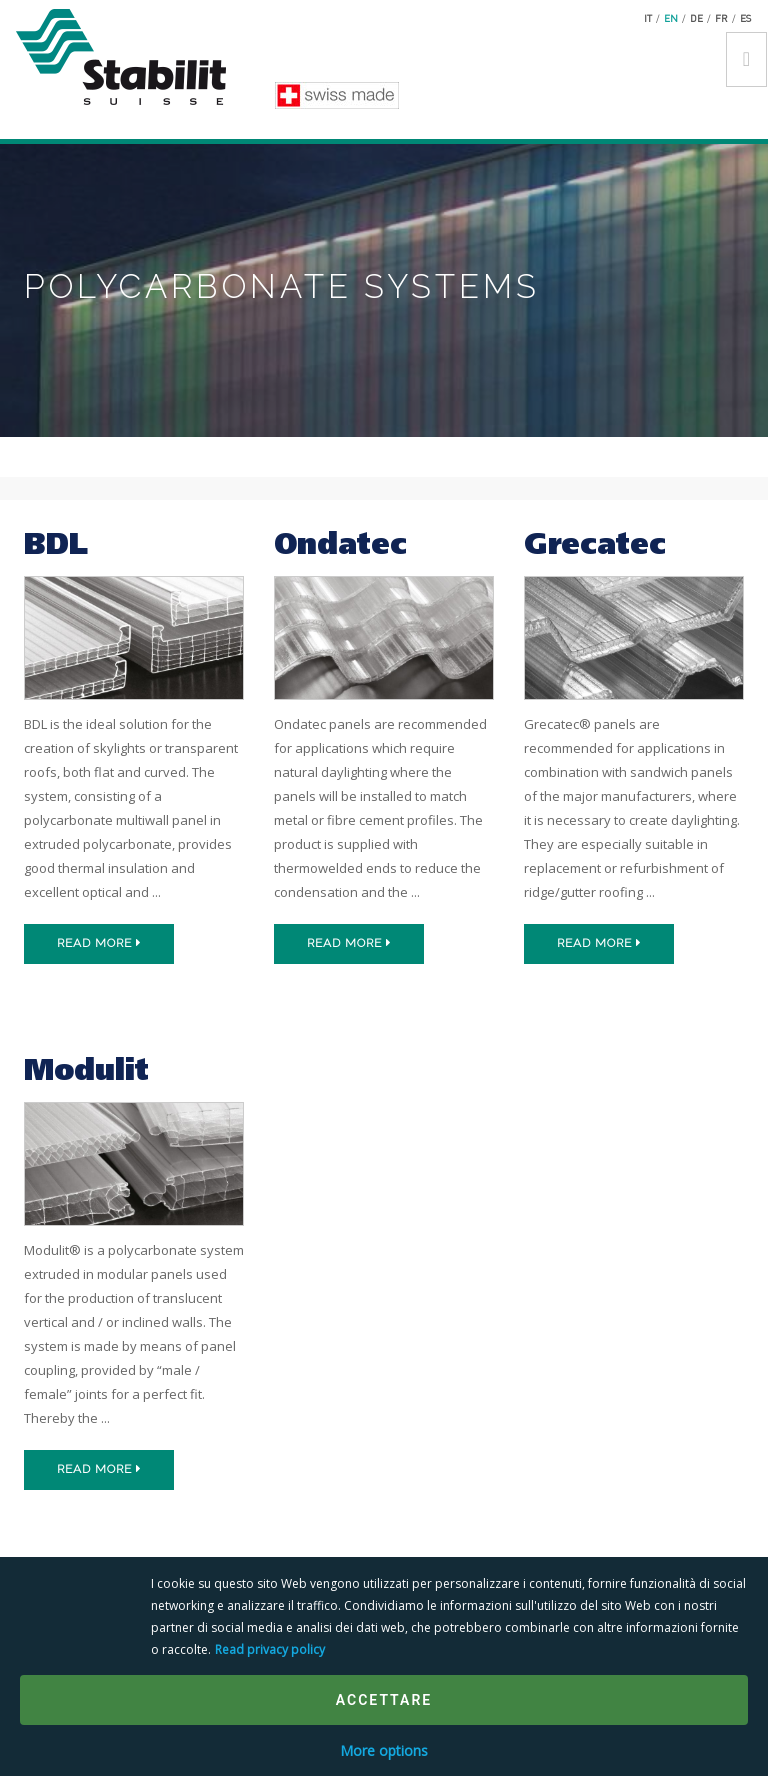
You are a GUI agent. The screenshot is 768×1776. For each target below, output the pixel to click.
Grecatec (595, 546)
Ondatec (340, 546)
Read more (99, 943)
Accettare (384, 1700)
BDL (56, 546)
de (696, 18)
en (671, 18)
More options (384, 1750)
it (648, 18)
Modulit (86, 1072)
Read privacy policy (270, 1649)
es (745, 18)
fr (721, 18)
